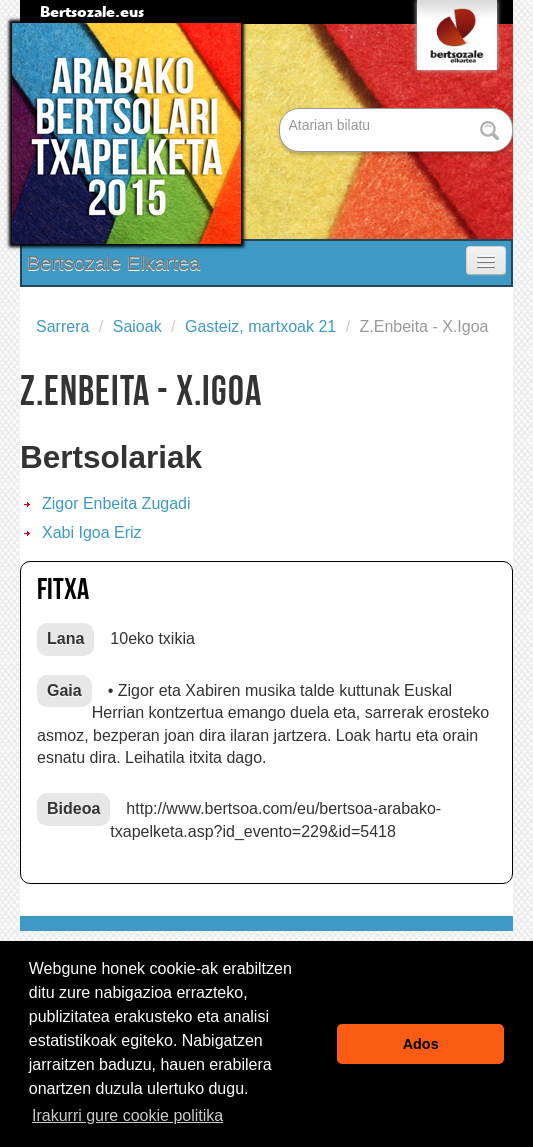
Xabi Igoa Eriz (92, 532)
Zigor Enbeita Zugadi (116, 503)
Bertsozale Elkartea (113, 263)
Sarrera (62, 326)
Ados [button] (421, 1044)
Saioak (137, 326)
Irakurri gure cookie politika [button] (127, 1115)
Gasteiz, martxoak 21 (260, 326)
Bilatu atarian (281, 109)
